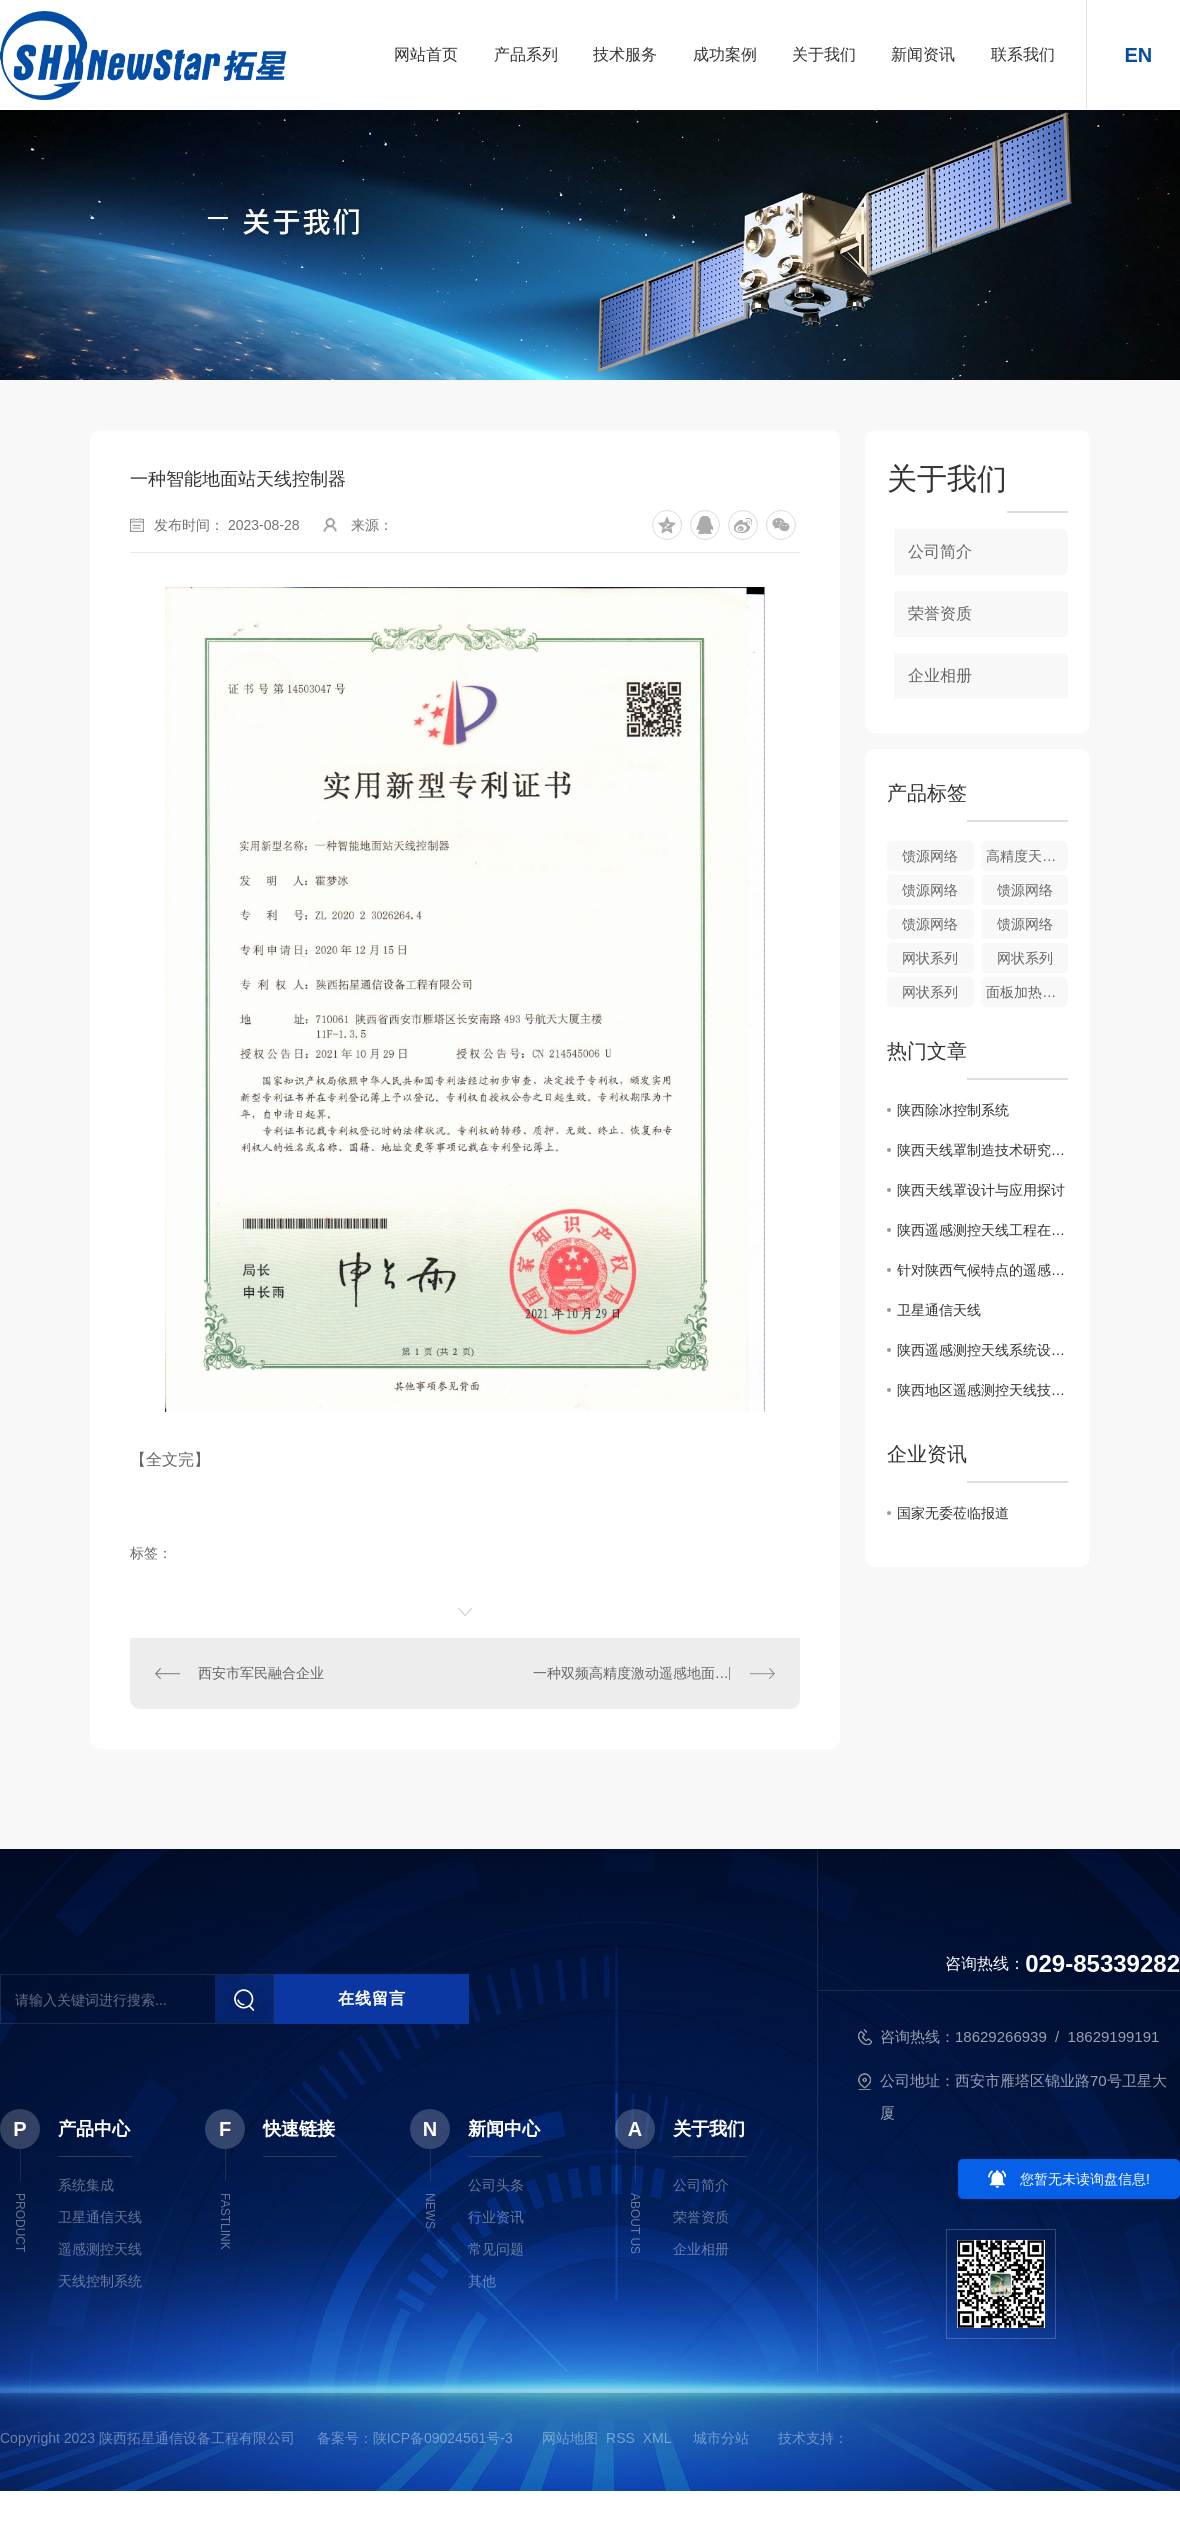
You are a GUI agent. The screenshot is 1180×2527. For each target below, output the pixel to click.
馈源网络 (930, 856)
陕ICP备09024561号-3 (443, 2438)
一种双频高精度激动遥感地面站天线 (645, 1673)
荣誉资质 (940, 613)
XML (657, 2438)
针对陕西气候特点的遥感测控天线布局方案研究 (982, 1270)
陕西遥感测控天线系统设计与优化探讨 (982, 1350)
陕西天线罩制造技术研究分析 (982, 1150)
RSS (620, 2438)
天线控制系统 (100, 2281)
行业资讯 (496, 2217)
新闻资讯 (923, 54)
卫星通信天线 (939, 1310)
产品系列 (526, 54)
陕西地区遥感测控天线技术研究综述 (982, 1390)
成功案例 (725, 54)
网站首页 (426, 54)
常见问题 (496, 2249)
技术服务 (625, 54)
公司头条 (496, 2185)
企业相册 (940, 675)
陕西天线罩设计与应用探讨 (981, 1190)
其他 (482, 2281)
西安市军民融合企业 (261, 1673)
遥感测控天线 (100, 2249)
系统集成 (86, 2185)
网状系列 (930, 958)
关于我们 (824, 54)
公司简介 (940, 551)
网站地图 (570, 2438)
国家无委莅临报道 (953, 1513)
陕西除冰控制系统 (953, 1110)
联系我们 (1023, 54)
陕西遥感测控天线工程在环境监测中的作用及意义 (982, 1230)
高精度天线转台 (1027, 856)
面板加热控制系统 (1027, 992)
